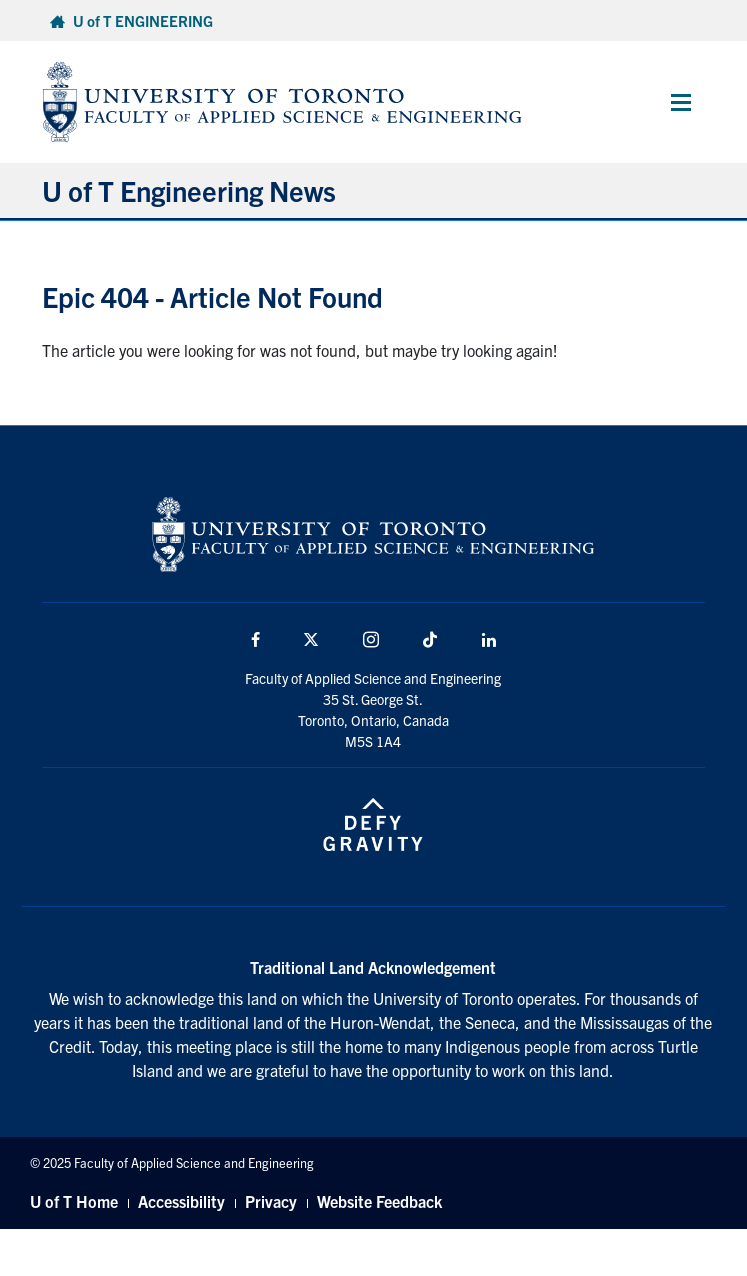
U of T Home (74, 1201)
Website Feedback (379, 1201)
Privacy (271, 1201)
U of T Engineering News (189, 190)
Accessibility (181, 1201)
